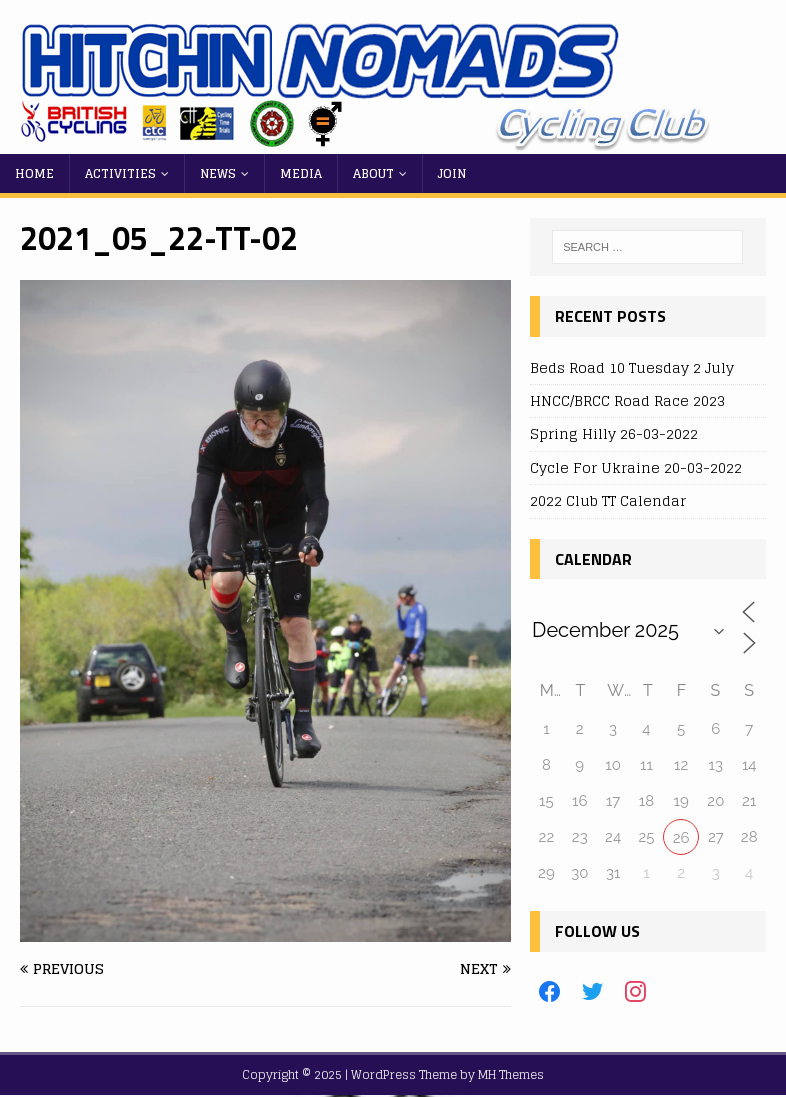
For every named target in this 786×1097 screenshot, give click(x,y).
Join (452, 173)
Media (301, 173)
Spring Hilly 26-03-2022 (614, 433)
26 (681, 838)
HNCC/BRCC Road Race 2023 (627, 400)
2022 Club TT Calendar (608, 500)
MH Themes (511, 1074)
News (218, 173)
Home (34, 173)
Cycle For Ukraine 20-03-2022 (636, 467)
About (373, 173)
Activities (120, 173)
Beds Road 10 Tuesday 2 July (632, 367)
